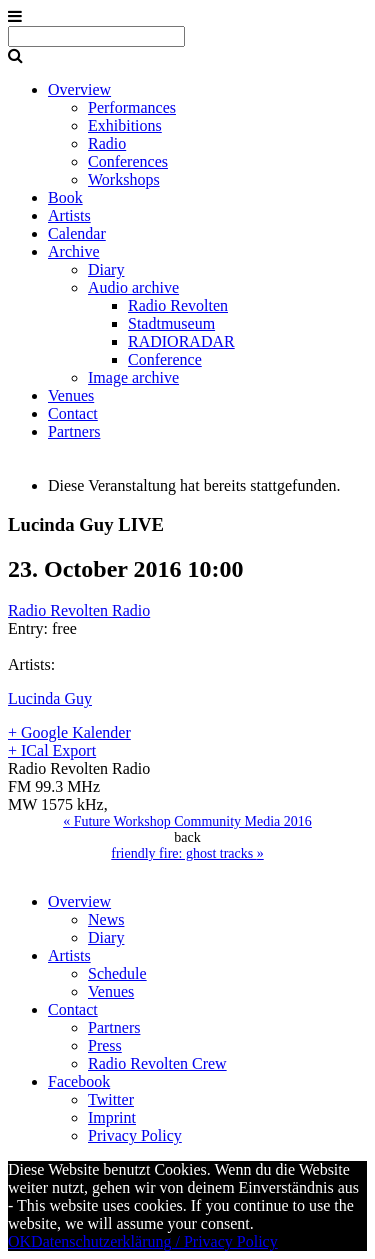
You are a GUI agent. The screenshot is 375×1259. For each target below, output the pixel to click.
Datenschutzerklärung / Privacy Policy (154, 1241)
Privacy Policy (135, 1135)
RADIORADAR (181, 341)
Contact (73, 413)
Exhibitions (125, 125)
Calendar (77, 233)
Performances (132, 107)
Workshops (124, 179)
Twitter (111, 1099)
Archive (74, 251)
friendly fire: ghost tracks (187, 853)
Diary (106, 269)
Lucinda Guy (50, 698)
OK (19, 1241)
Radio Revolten (178, 305)
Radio (107, 143)
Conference (165, 359)
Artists (69, 215)
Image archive (133, 377)
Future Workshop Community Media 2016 (187, 821)
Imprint (112, 1117)
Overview (79, 89)
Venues (71, 395)
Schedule (117, 973)
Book (65, 197)
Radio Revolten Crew (157, 1063)
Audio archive (133, 287)
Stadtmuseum (171, 323)
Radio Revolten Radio (79, 610)
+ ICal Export (52, 750)
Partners (74, 431)
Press (105, 1045)
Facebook (79, 1081)
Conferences (128, 161)
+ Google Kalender (69, 732)
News (106, 919)
